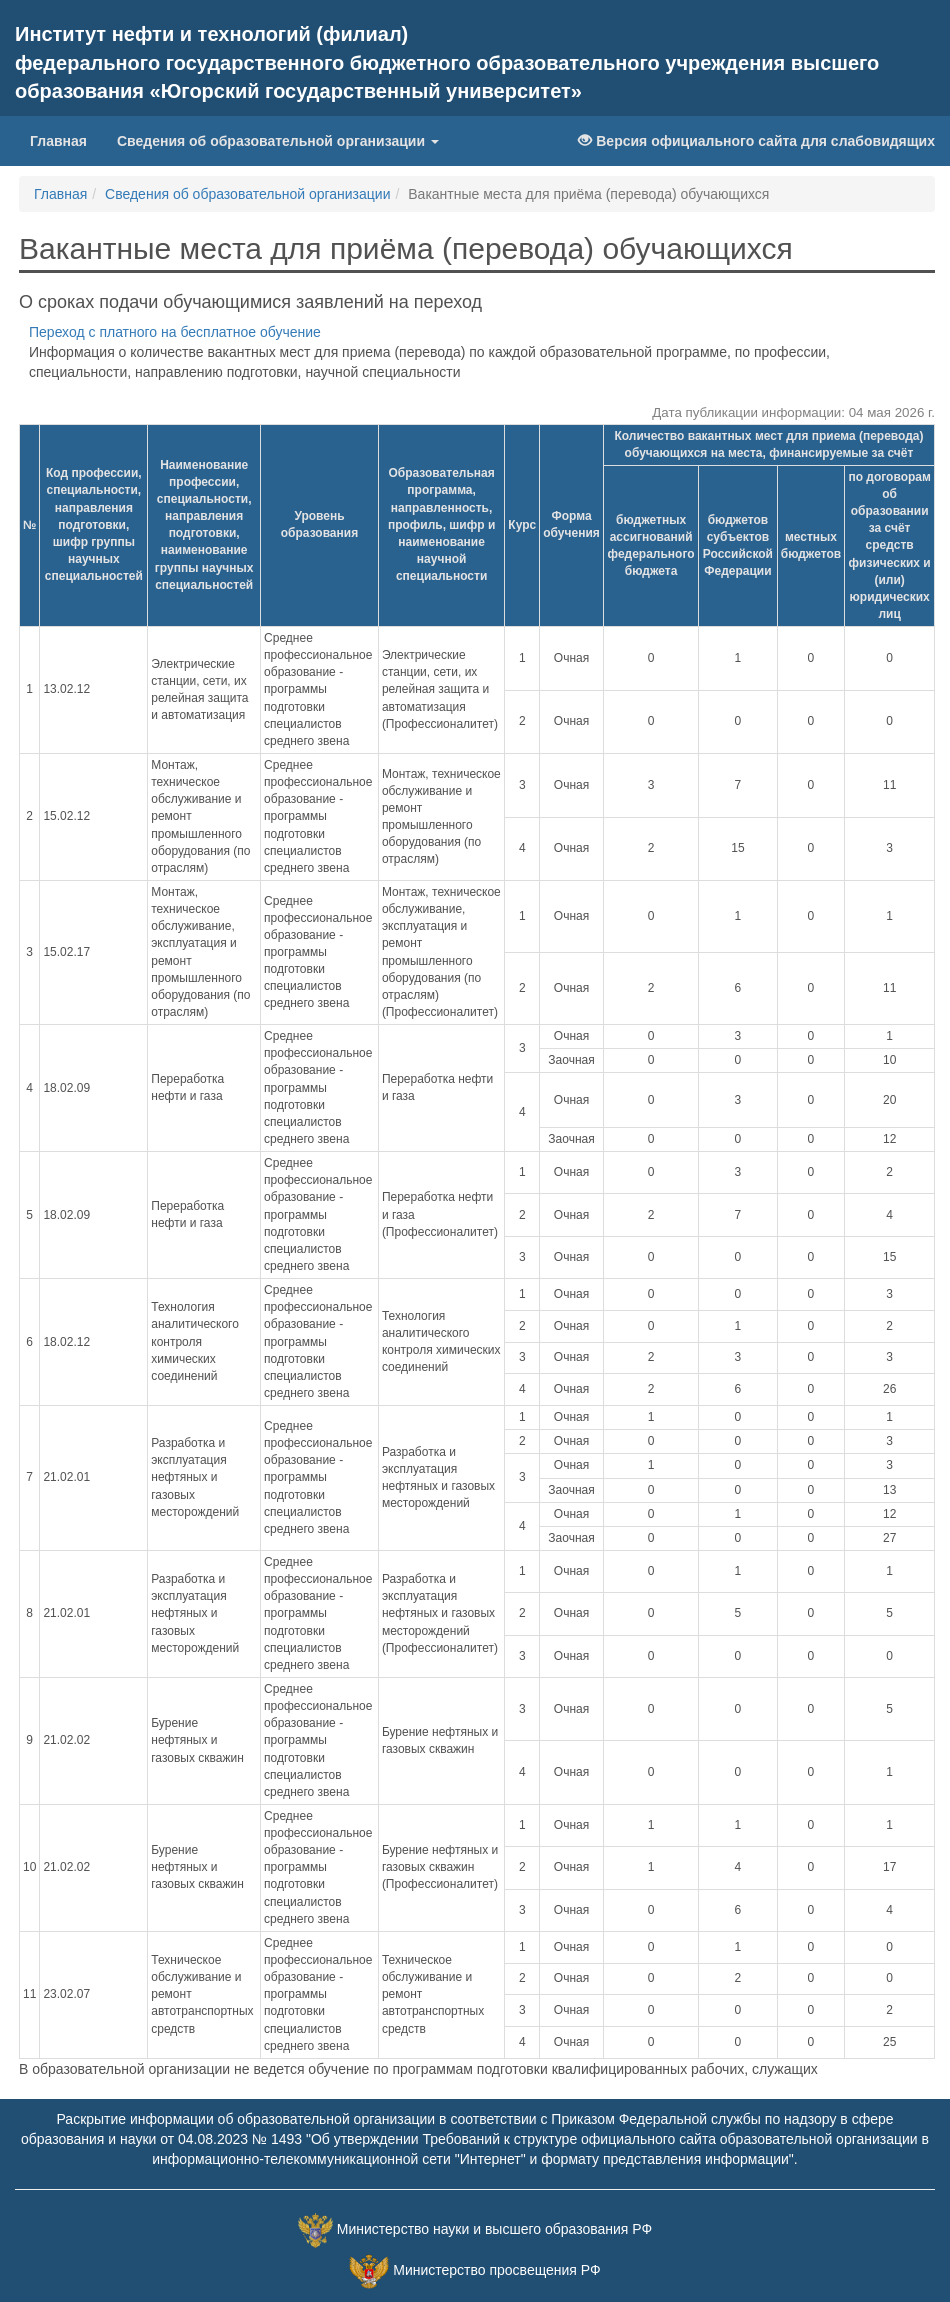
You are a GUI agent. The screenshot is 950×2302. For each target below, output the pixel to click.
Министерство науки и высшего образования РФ (494, 2229)
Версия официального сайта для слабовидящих (756, 141)
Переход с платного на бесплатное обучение (175, 332)
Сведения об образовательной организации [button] (278, 141)
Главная (66, 139)
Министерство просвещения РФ (496, 2270)
